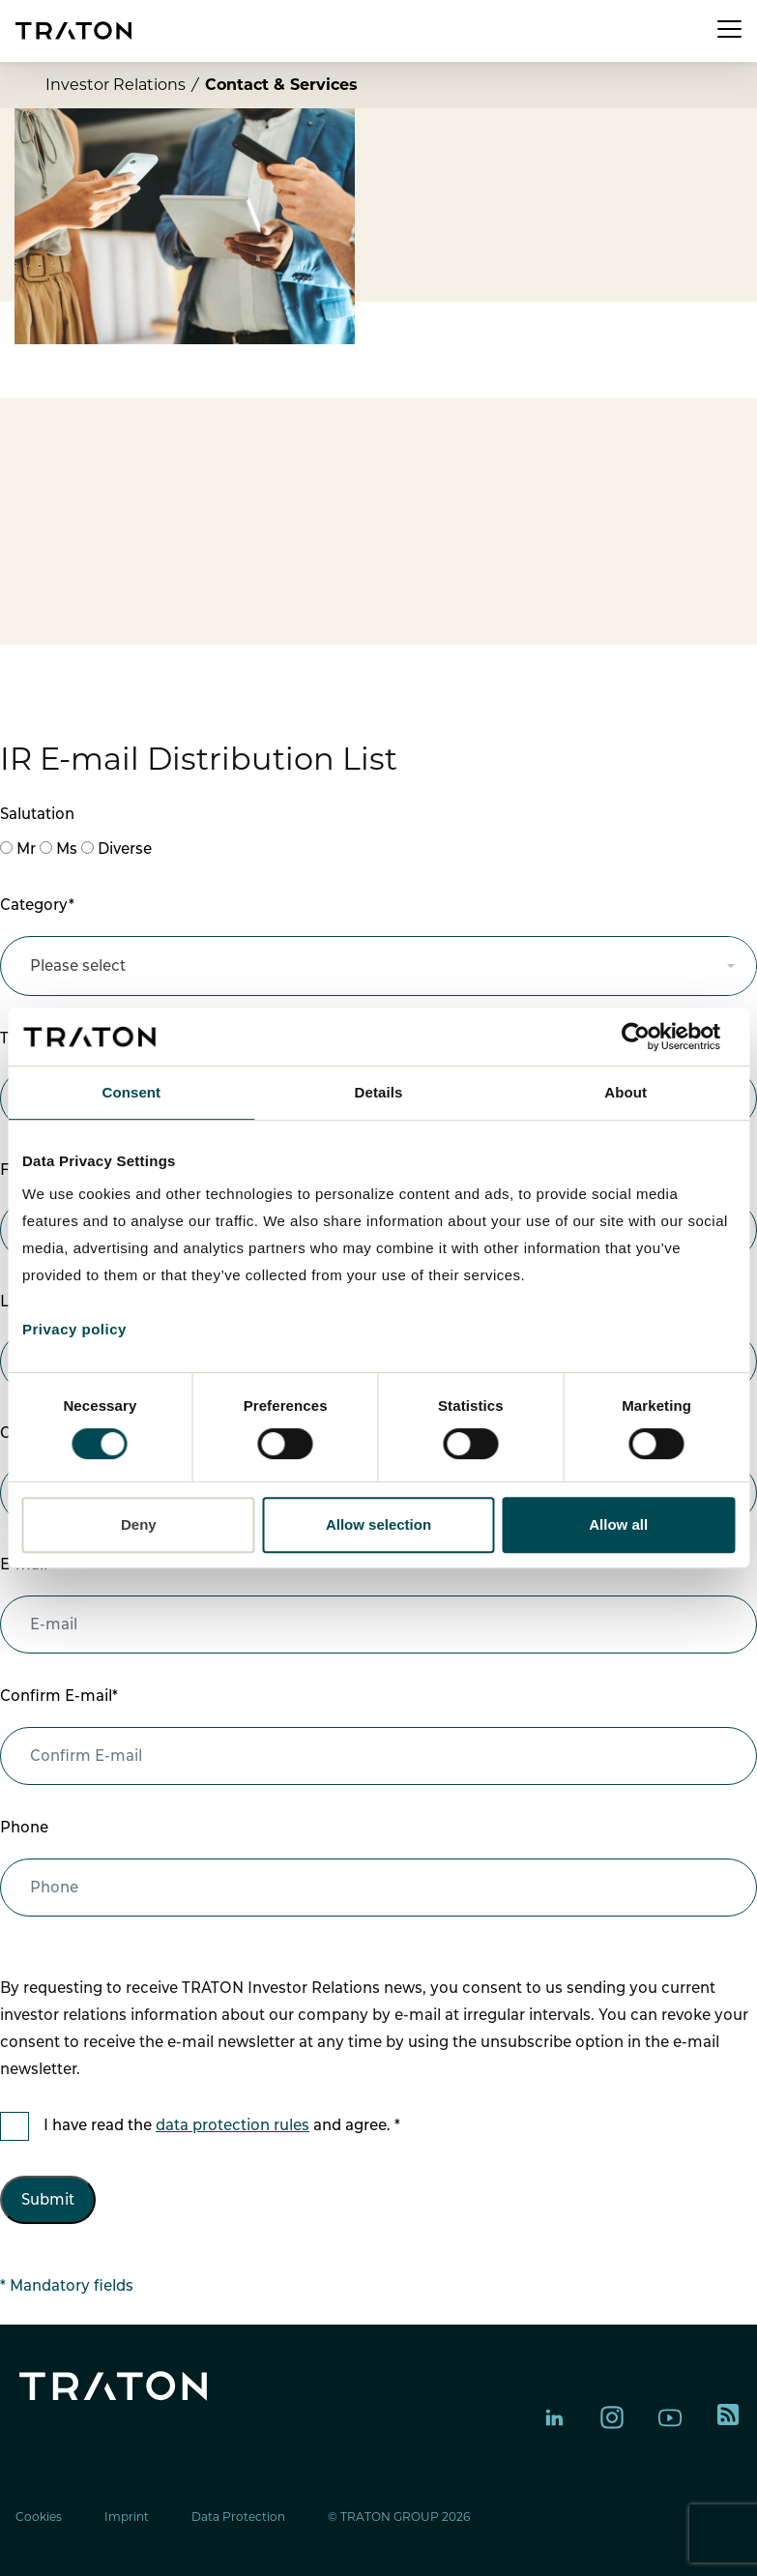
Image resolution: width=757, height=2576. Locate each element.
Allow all (618, 1524)
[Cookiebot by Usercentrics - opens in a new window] (650, 1036)
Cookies (38, 2516)
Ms (66, 848)
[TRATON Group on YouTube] (670, 2417)
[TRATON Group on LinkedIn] (554, 2417)
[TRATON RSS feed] (728, 2417)
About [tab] (625, 1092)
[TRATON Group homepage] (73, 30)
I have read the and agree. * (222, 2125)
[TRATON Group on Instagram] (612, 2417)
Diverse (125, 848)
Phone (24, 1827)
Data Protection (238, 2516)
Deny (139, 1524)
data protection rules (232, 2125)
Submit (47, 2199)
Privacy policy (74, 1329)
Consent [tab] (131, 1092)
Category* (37, 904)
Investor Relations (115, 84)
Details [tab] (379, 1092)
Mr (26, 848)
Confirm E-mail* (59, 1695)
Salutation (37, 814)
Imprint (126, 2516)
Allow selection (378, 1524)
